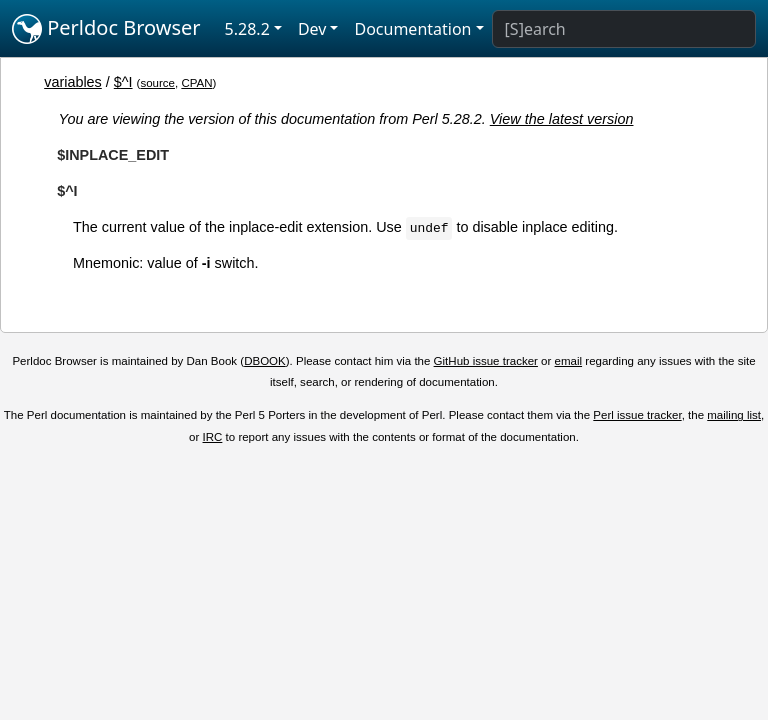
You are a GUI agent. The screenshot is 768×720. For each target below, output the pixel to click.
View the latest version (562, 119)
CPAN (196, 83)
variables (73, 82)
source (157, 83)
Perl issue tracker (637, 415)
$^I (123, 82)
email (569, 361)
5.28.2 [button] (247, 29)
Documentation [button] (412, 29)
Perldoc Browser (106, 29)
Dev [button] (312, 29)
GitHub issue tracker (486, 361)
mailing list (734, 415)
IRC (213, 437)
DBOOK (265, 361)
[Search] (624, 29)
